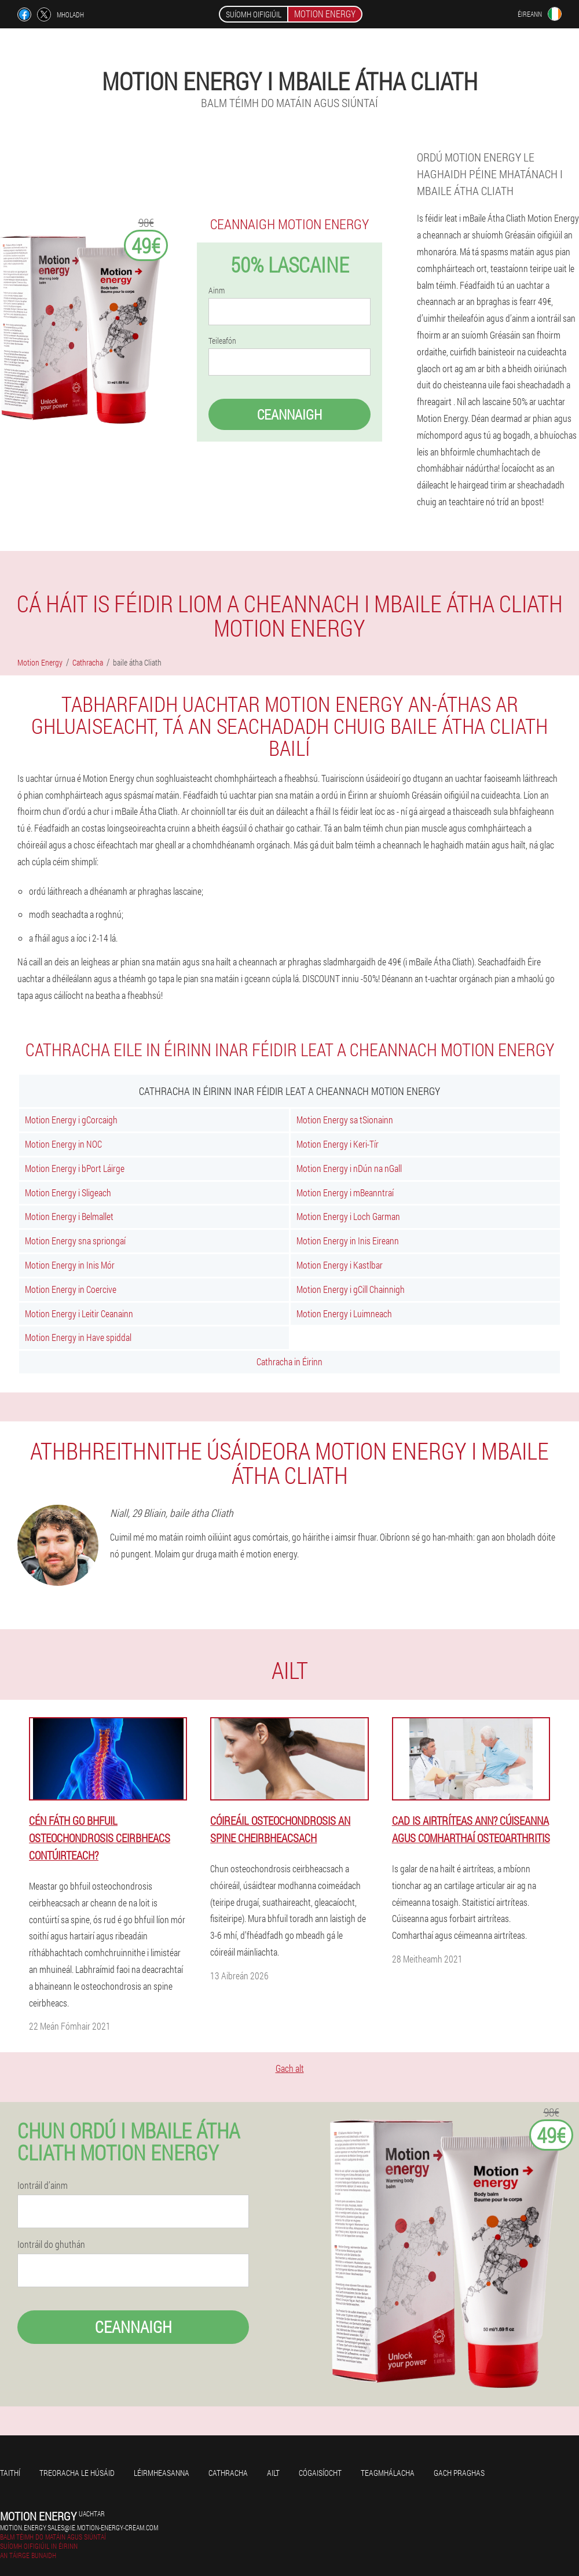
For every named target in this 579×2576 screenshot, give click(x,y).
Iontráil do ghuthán (51, 2244)
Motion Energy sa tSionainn (344, 1120)
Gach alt (290, 2068)
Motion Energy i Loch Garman (348, 1216)
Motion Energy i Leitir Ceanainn (79, 1313)
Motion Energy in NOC (63, 1144)
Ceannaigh (289, 414)
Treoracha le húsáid (77, 2472)
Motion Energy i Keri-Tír (337, 1144)
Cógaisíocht (320, 2472)
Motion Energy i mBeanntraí (345, 1192)
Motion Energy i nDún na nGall (349, 1168)
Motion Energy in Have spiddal (78, 1337)
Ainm (216, 290)
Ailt (273, 2472)
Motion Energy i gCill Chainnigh (350, 1289)
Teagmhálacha (388, 2472)
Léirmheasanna (161, 2472)
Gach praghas (459, 2472)
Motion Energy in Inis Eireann (347, 1240)
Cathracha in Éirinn (289, 1361)
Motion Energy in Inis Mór (70, 1265)
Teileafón (222, 341)
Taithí (10, 2472)
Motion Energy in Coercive (70, 1289)
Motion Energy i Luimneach (344, 1313)
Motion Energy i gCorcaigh (71, 1120)
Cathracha (228, 2472)
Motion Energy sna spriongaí (75, 1240)
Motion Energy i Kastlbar (339, 1265)
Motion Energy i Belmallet (69, 1216)
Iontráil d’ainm (42, 2185)
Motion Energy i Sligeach (68, 1192)
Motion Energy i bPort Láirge (74, 1168)
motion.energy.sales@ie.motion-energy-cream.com (79, 2527)
